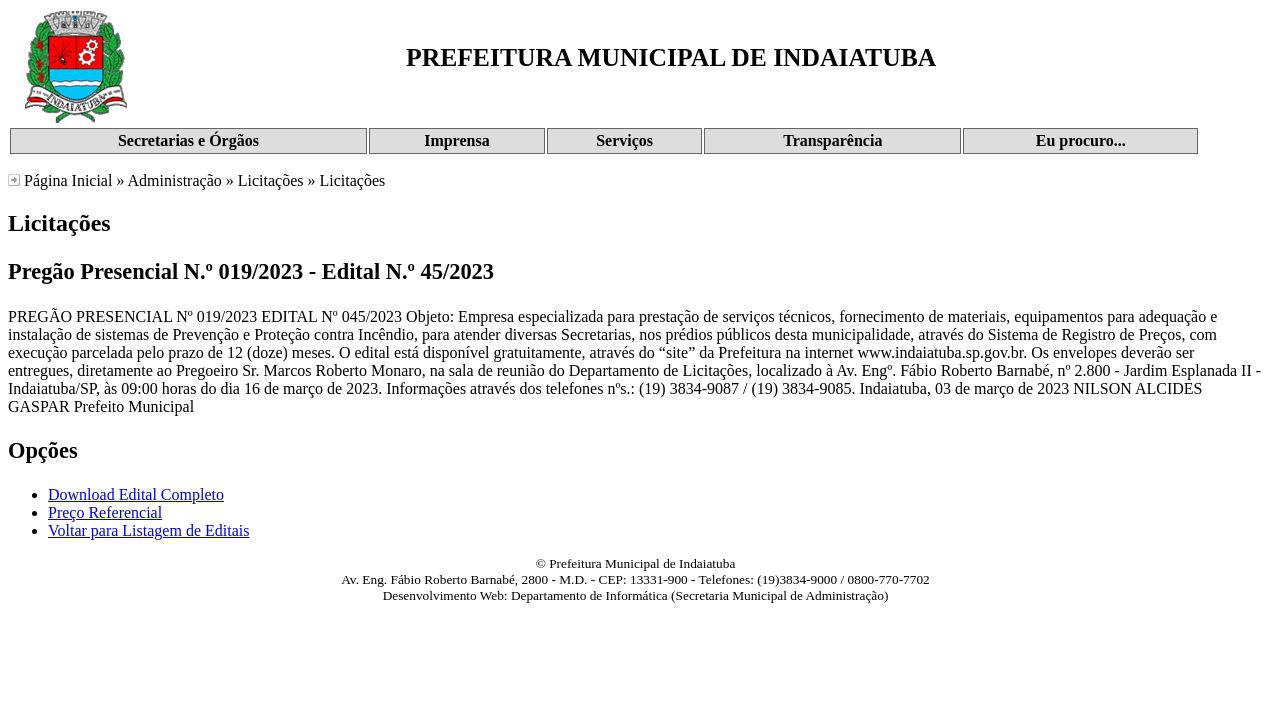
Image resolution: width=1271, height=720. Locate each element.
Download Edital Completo (136, 494)
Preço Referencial (105, 512)
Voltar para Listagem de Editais (148, 530)
